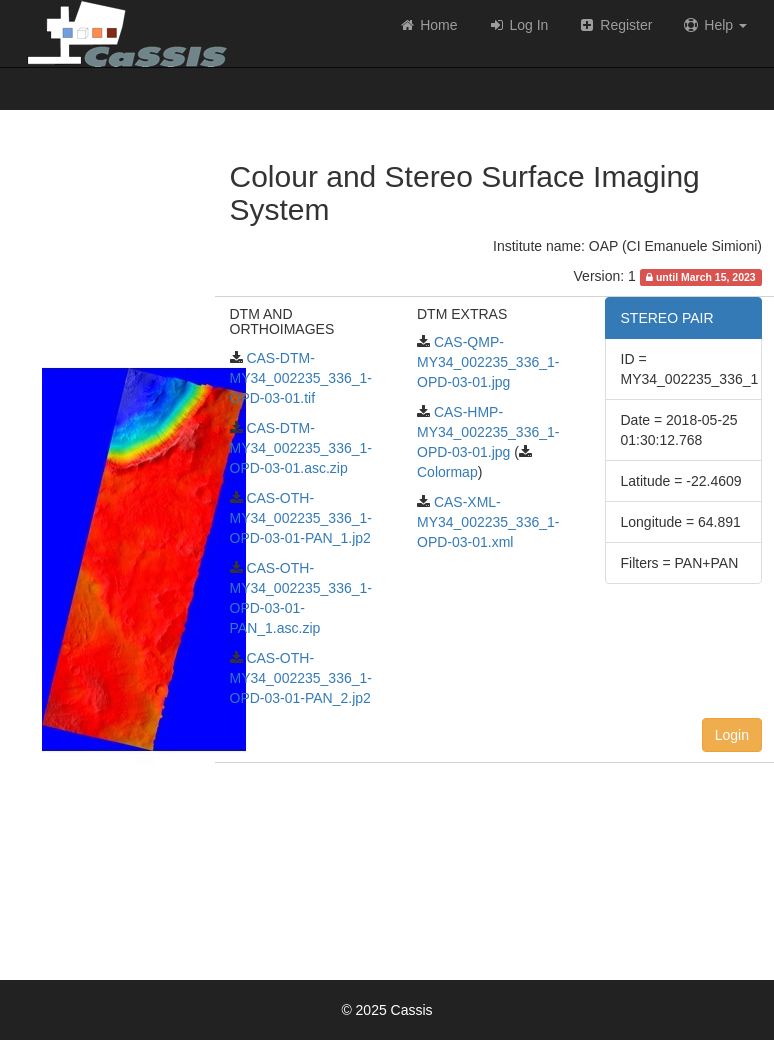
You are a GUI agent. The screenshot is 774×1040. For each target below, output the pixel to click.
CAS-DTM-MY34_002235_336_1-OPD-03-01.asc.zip (301, 448)
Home (427, 25)
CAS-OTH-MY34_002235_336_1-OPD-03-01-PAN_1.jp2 (301, 518)
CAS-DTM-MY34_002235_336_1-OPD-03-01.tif (301, 378)
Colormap (447, 472)
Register (615, 25)
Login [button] (732, 735)
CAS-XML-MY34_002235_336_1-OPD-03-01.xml (488, 522)
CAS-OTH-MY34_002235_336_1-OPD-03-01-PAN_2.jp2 (301, 678)
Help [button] (714, 25)
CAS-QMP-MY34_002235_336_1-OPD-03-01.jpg (488, 362)
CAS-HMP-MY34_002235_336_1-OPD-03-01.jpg (488, 432)
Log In (518, 25)
